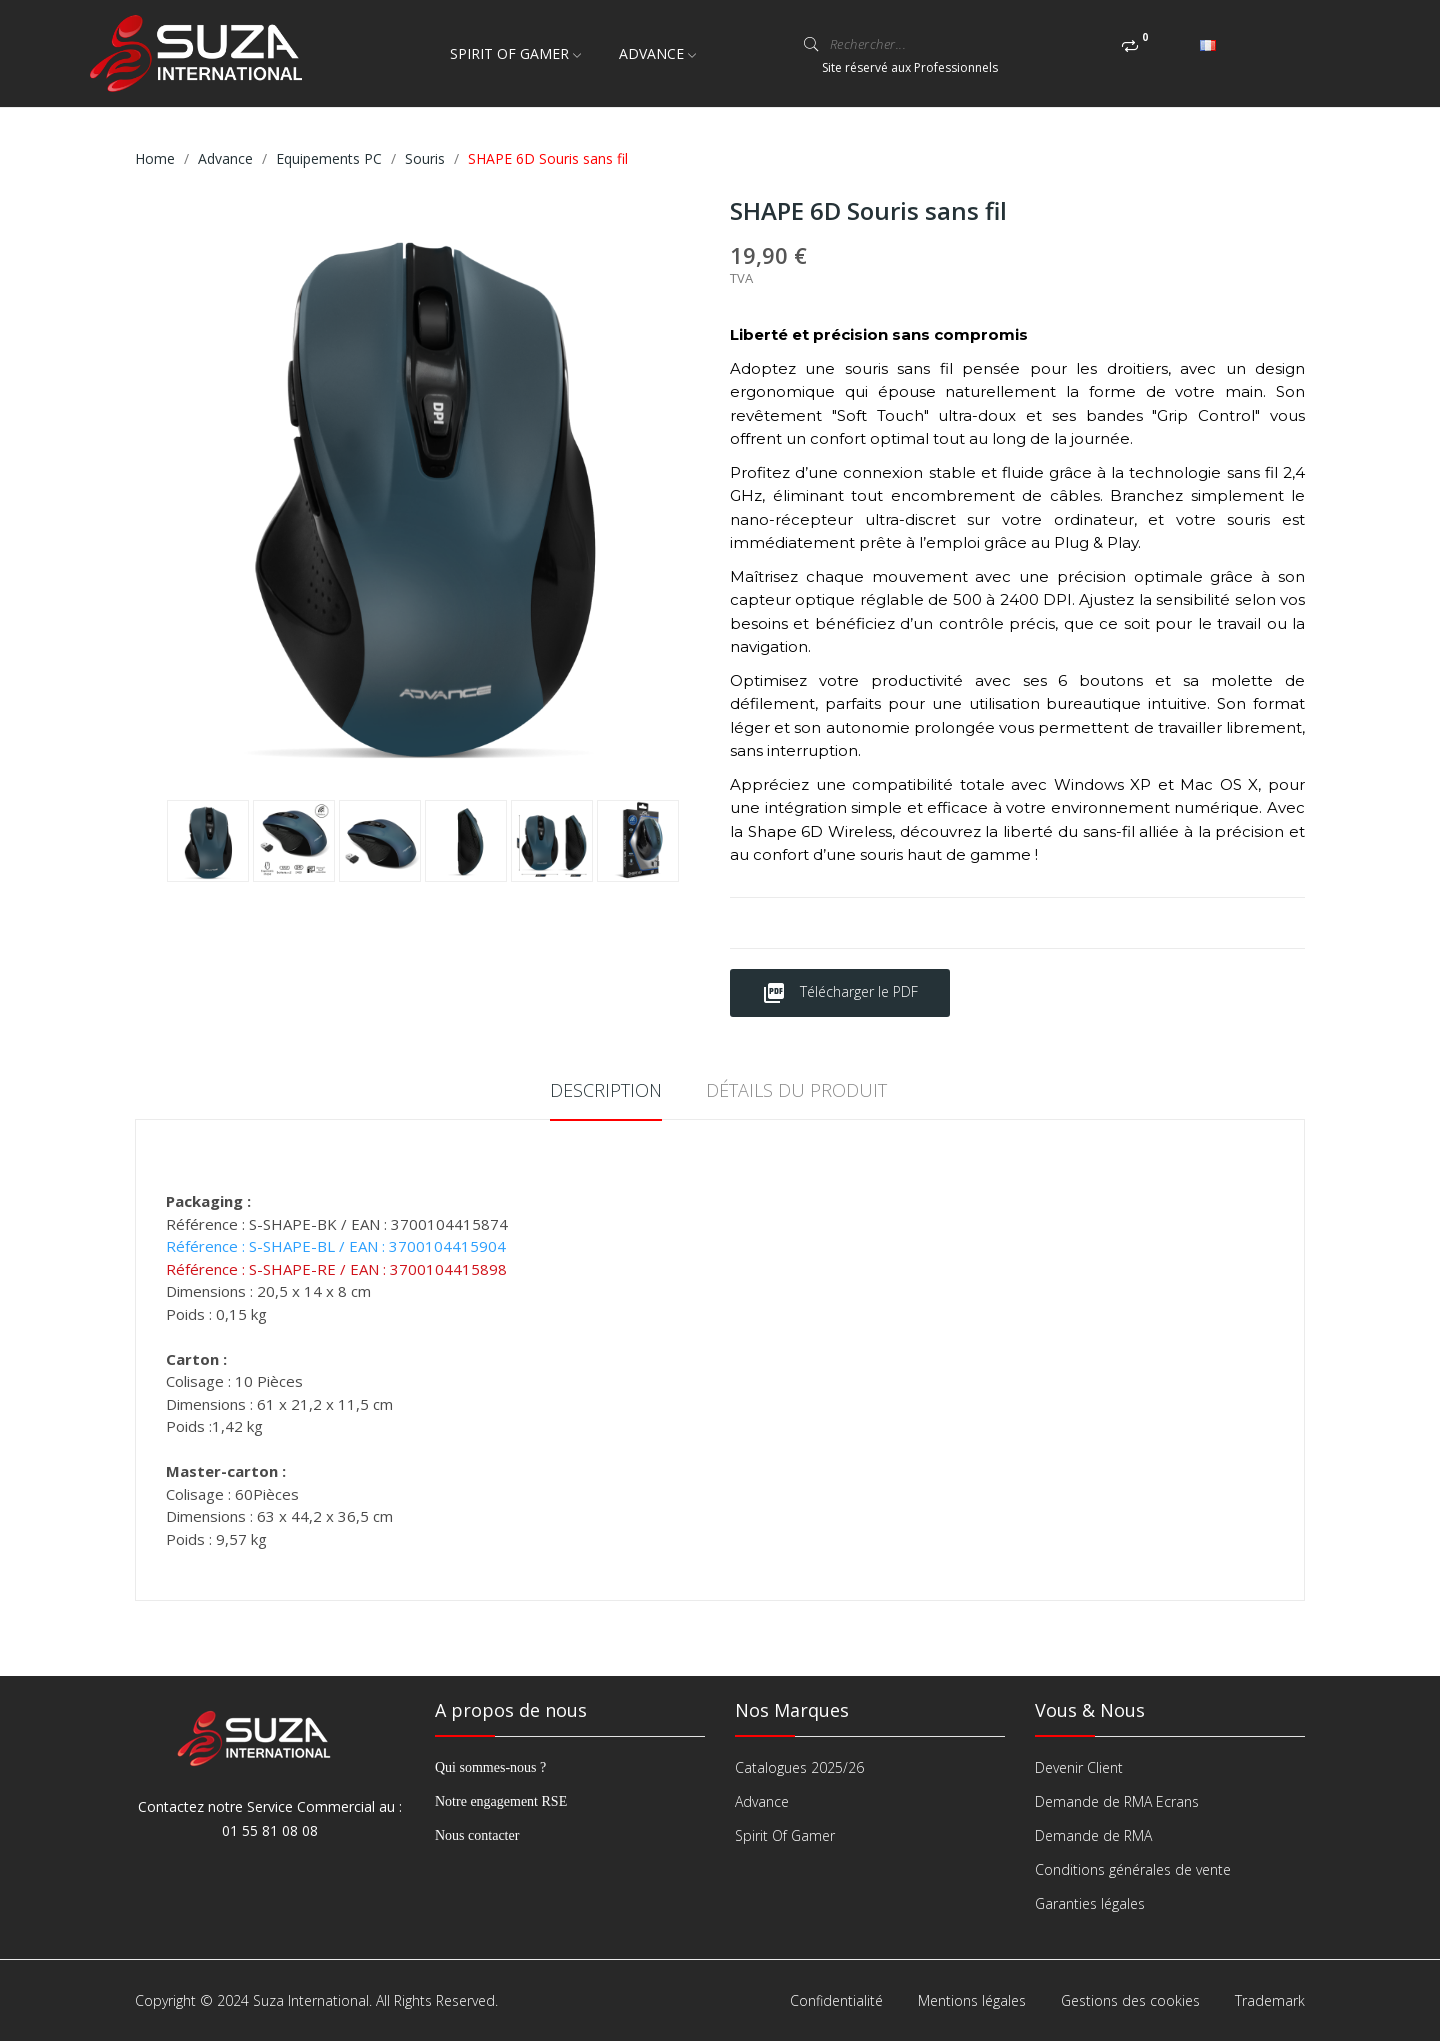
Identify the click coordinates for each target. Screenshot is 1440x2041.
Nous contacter (477, 1835)
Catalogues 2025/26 (799, 1767)
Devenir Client (1079, 1767)
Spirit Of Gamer (785, 1835)
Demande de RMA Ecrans (1117, 1801)
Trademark (1270, 2000)
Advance (762, 1801)
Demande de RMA (1093, 1835)
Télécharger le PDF (840, 993)
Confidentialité (836, 2000)
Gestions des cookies (1130, 2000)
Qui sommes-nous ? (490, 1767)
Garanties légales (1090, 1903)
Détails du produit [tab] (796, 1090)
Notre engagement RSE (501, 1801)
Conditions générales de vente (1133, 1869)
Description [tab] (606, 1090)
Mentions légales (972, 2000)
